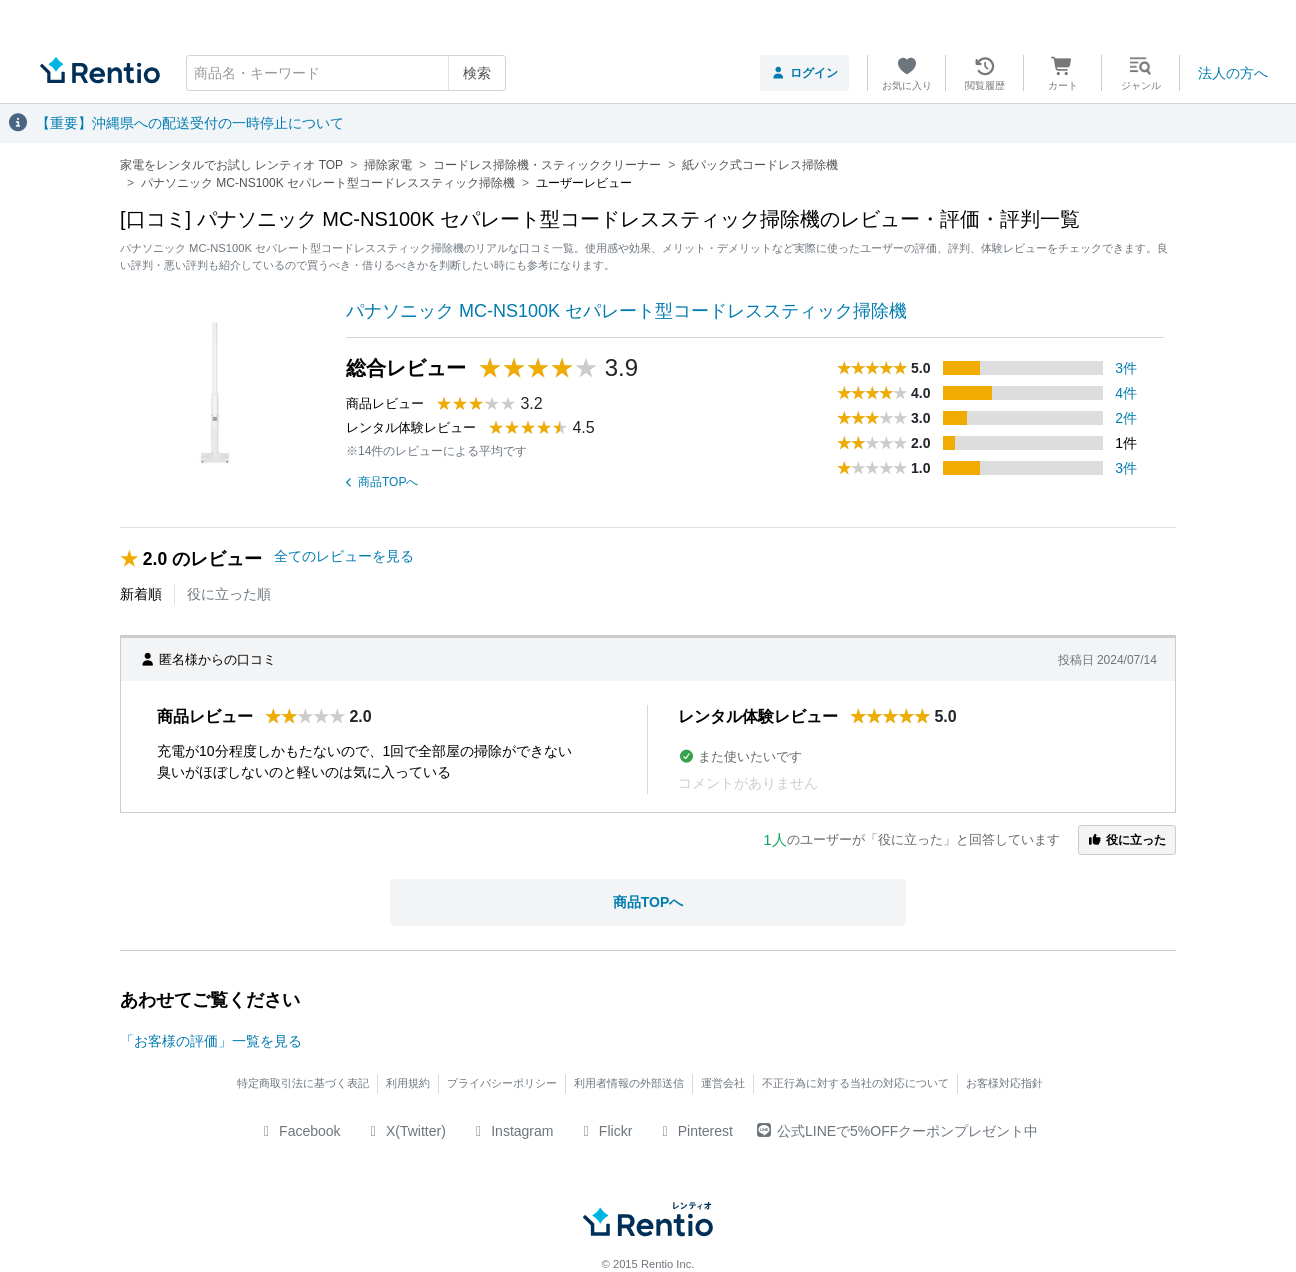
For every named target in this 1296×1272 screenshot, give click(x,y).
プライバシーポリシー (502, 1083)
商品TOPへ (382, 482)
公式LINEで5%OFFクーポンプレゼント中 (897, 1131)
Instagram (512, 1131)
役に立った (1127, 840)
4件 (1126, 393)
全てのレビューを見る (344, 556)
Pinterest (694, 1131)
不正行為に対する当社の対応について (855, 1083)
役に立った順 (229, 594)
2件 (1126, 418)
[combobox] (346, 73)
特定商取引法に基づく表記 (303, 1083)
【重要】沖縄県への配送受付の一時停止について (190, 123)
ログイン (804, 73)
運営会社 (723, 1083)
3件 (1126, 368)
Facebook (299, 1131)
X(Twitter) (405, 1131)
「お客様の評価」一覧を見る (211, 1041)
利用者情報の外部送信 (629, 1083)
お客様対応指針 (1004, 1083)
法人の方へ (1233, 73)
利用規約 (408, 1083)
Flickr (604, 1131)
